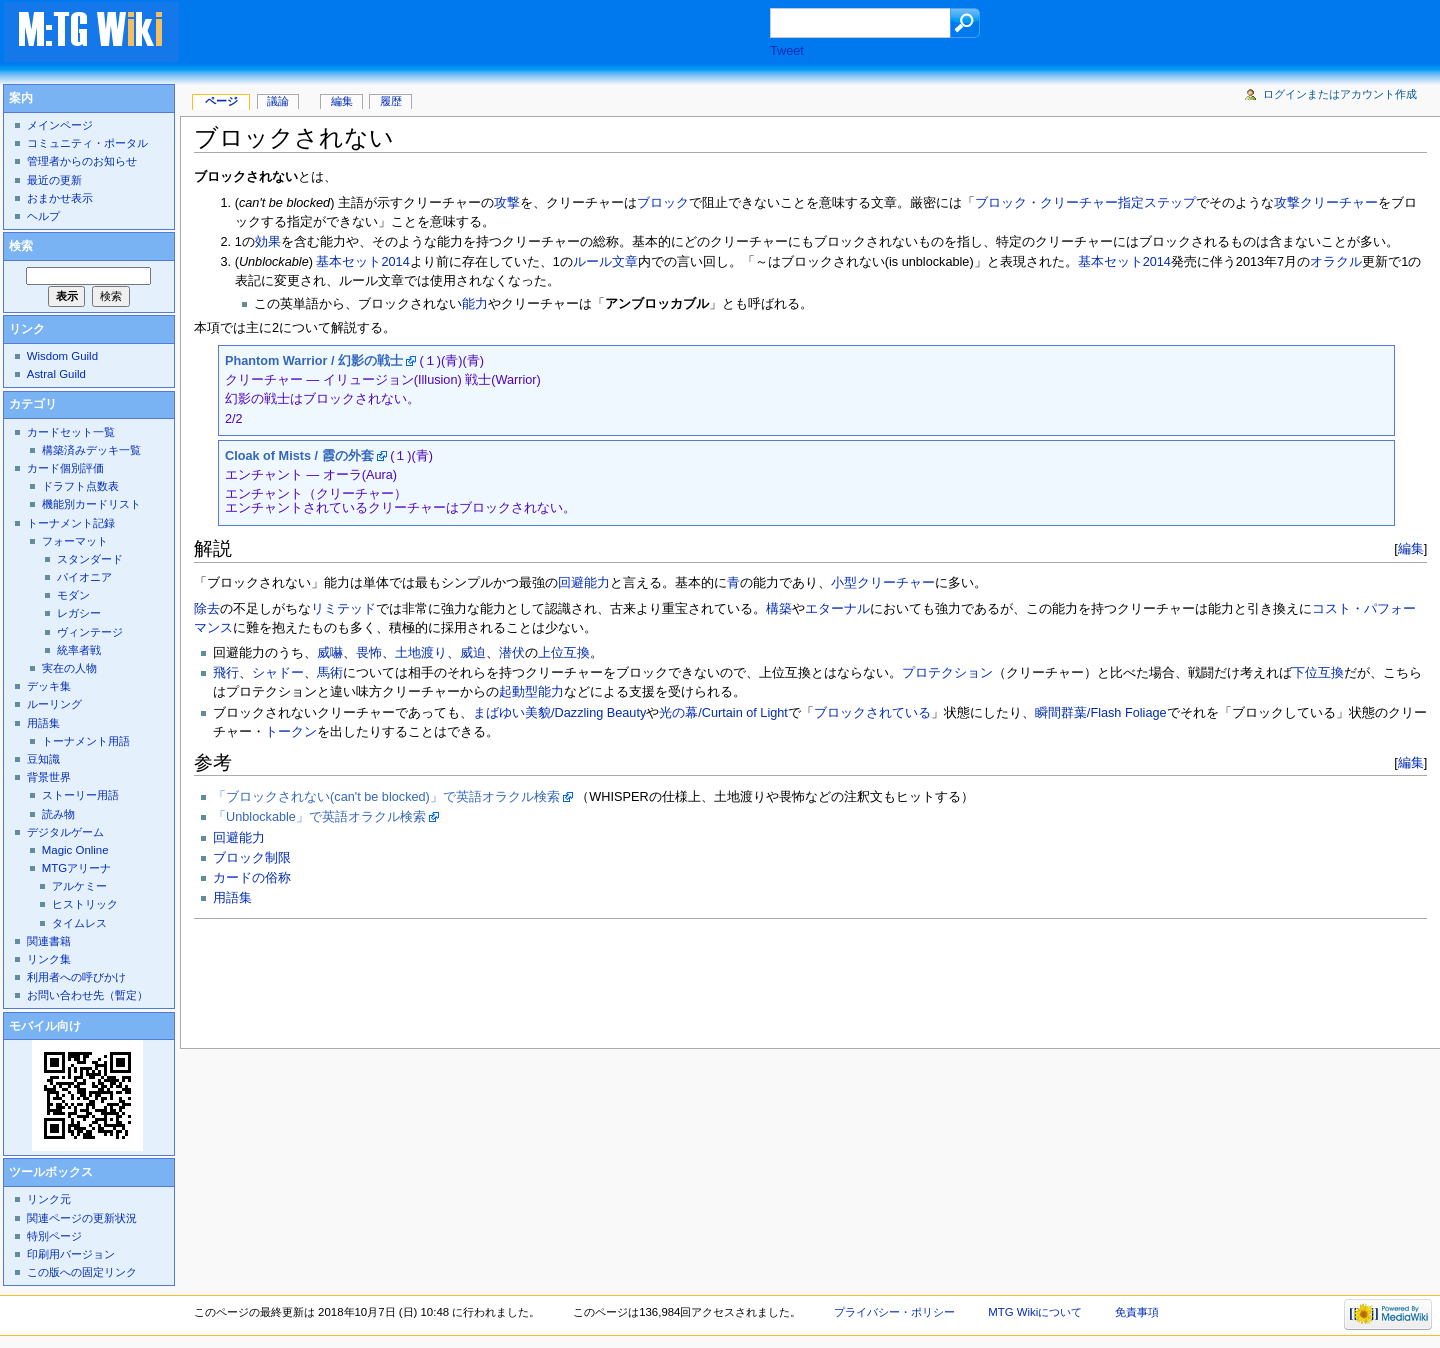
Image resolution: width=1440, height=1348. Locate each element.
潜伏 (512, 653)
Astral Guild (56, 374)
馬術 (330, 673)
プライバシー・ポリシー (894, 1312)
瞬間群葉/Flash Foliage (1101, 713)
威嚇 (330, 653)
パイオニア (84, 577)
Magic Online (75, 850)
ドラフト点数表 (80, 486)
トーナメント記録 (71, 523)
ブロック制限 (252, 858)
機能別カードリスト (91, 504)
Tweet (787, 51)
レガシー (79, 613)
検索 (21, 246)
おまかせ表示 (60, 198)
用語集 (232, 898)
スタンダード (90, 559)
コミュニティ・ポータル (87, 143)
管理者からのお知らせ (82, 161)
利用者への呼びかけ (76, 977)
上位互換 (564, 653)
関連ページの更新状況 (82, 1218)
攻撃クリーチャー (1326, 203)
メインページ (60, 125)
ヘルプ (43, 216)
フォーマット (75, 541)
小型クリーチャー (883, 583)
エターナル (837, 609)
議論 (278, 101)
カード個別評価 (65, 468)
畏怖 (369, 653)
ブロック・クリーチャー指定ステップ (1085, 203)
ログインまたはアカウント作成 (1340, 94)
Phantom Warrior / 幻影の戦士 (314, 361)
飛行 (226, 673)
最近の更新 (54, 180)
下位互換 (1318, 673)
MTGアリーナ (76, 868)
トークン (291, 732)
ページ (221, 101)
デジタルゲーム (65, 832)
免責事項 (1137, 1312)
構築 (779, 609)
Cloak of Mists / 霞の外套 (299, 456)
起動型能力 (531, 692)
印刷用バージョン (71, 1254)
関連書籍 (49, 941)
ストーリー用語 (80, 795)
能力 (475, 304)
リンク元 (49, 1199)
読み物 (58, 814)
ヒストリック (85, 904)
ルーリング (54, 704)
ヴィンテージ (90, 632)
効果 (268, 242)
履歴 (391, 101)
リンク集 (49, 959)
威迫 (473, 653)
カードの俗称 (252, 878)
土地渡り (421, 653)
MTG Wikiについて (1035, 1312)
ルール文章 (605, 262)
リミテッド (343, 609)
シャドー (278, 673)
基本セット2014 (362, 262)
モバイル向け (45, 1026)
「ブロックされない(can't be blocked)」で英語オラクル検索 (386, 797)
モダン (73, 595)
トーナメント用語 (86, 741)
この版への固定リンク (82, 1272)
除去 (207, 609)
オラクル (1336, 262)
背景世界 (49, 777)
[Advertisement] (494, 34)
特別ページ (54, 1236)
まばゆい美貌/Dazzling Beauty (559, 713)
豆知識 (43, 759)
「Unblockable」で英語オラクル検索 (319, 817)
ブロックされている (872, 713)
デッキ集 (49, 686)
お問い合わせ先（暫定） (87, 995)
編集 (1411, 548)
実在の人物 (69, 668)
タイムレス (79, 923)
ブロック (663, 203)
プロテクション (947, 673)
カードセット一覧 (71, 432)
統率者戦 (79, 650)
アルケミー (79, 886)
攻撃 (507, 203)
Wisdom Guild (62, 356)
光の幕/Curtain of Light (723, 713)
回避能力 (584, 583)
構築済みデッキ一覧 (91, 450)
